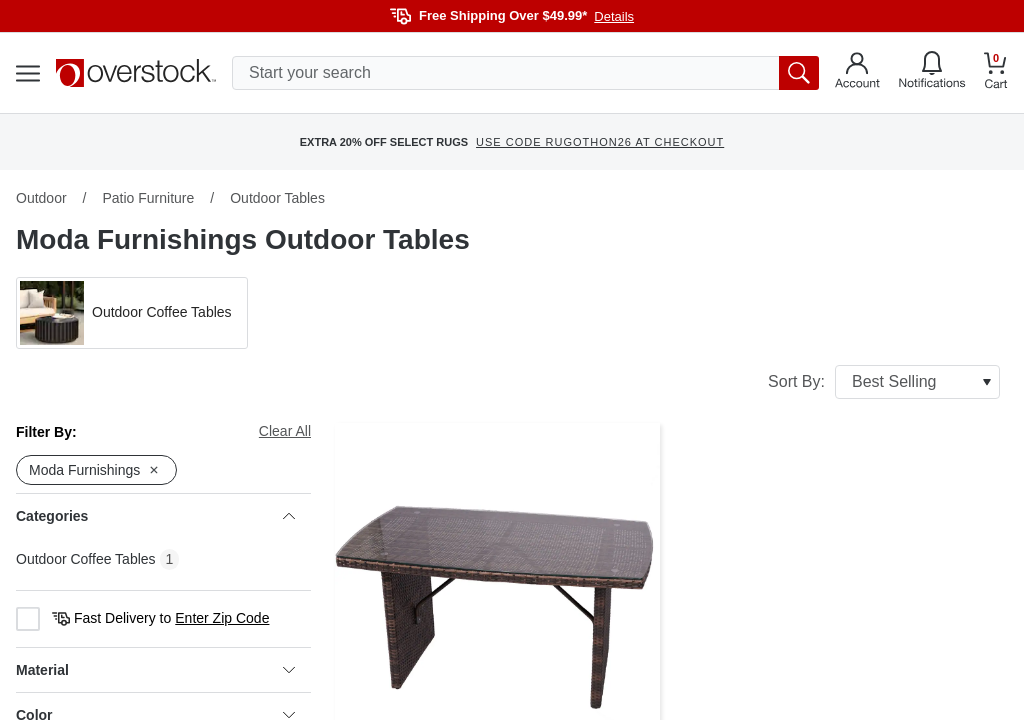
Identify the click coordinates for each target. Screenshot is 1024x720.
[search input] (525, 73)
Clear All (285, 431)
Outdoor (41, 198)
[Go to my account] (857, 73)
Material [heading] (155, 670)
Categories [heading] (155, 516)
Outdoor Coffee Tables (86, 559)
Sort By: (884, 382)
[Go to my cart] (996, 73)
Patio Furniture (148, 198)
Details (614, 16)
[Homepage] (136, 73)
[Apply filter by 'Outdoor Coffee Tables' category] (132, 313)
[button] (132, 313)
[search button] (799, 73)
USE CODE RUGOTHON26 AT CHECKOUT (600, 142)
